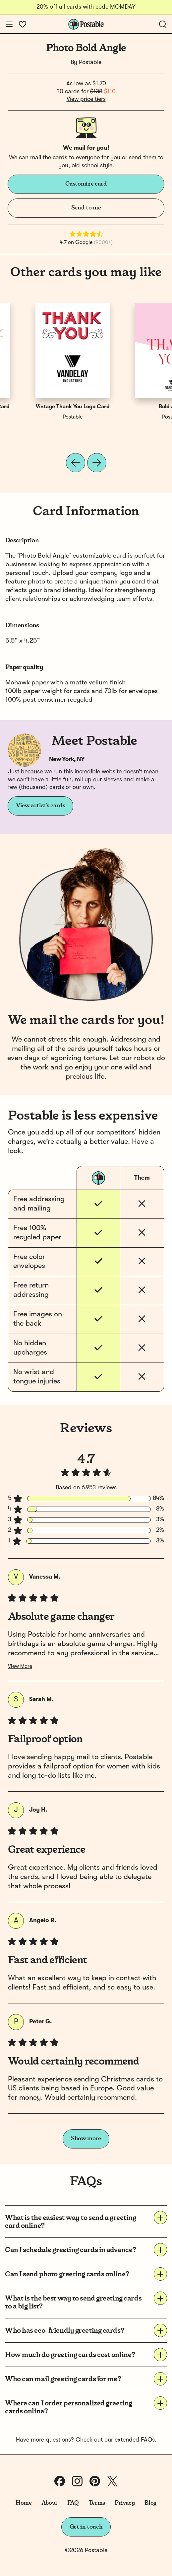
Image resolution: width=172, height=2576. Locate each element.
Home (24, 2503)
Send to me (86, 208)
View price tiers (86, 99)
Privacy (125, 2503)
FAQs (148, 2440)
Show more (86, 2139)
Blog (150, 2503)
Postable (90, 62)
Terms (96, 2503)
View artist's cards (40, 806)
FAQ (73, 2503)
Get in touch (86, 2527)
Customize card (86, 184)
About (49, 2503)
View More (20, 1666)
